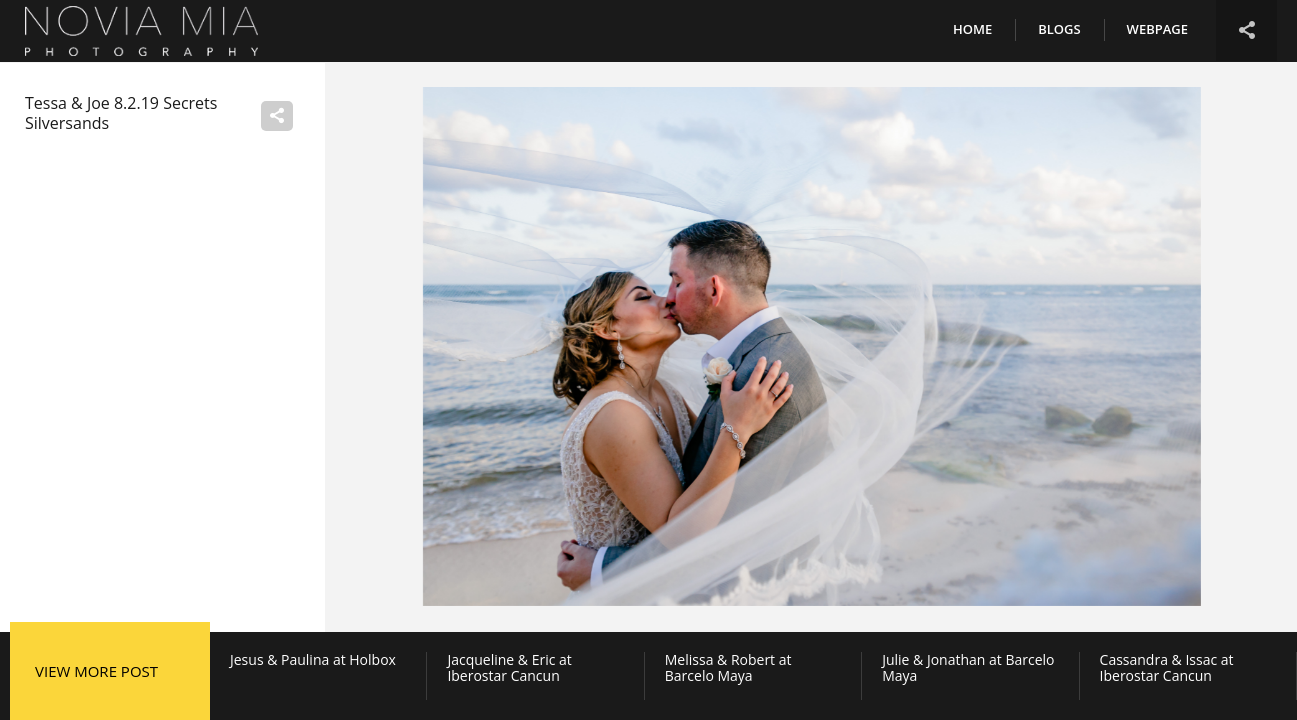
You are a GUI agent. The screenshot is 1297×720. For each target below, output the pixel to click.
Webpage (1157, 29)
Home (972, 29)
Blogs (1059, 29)
